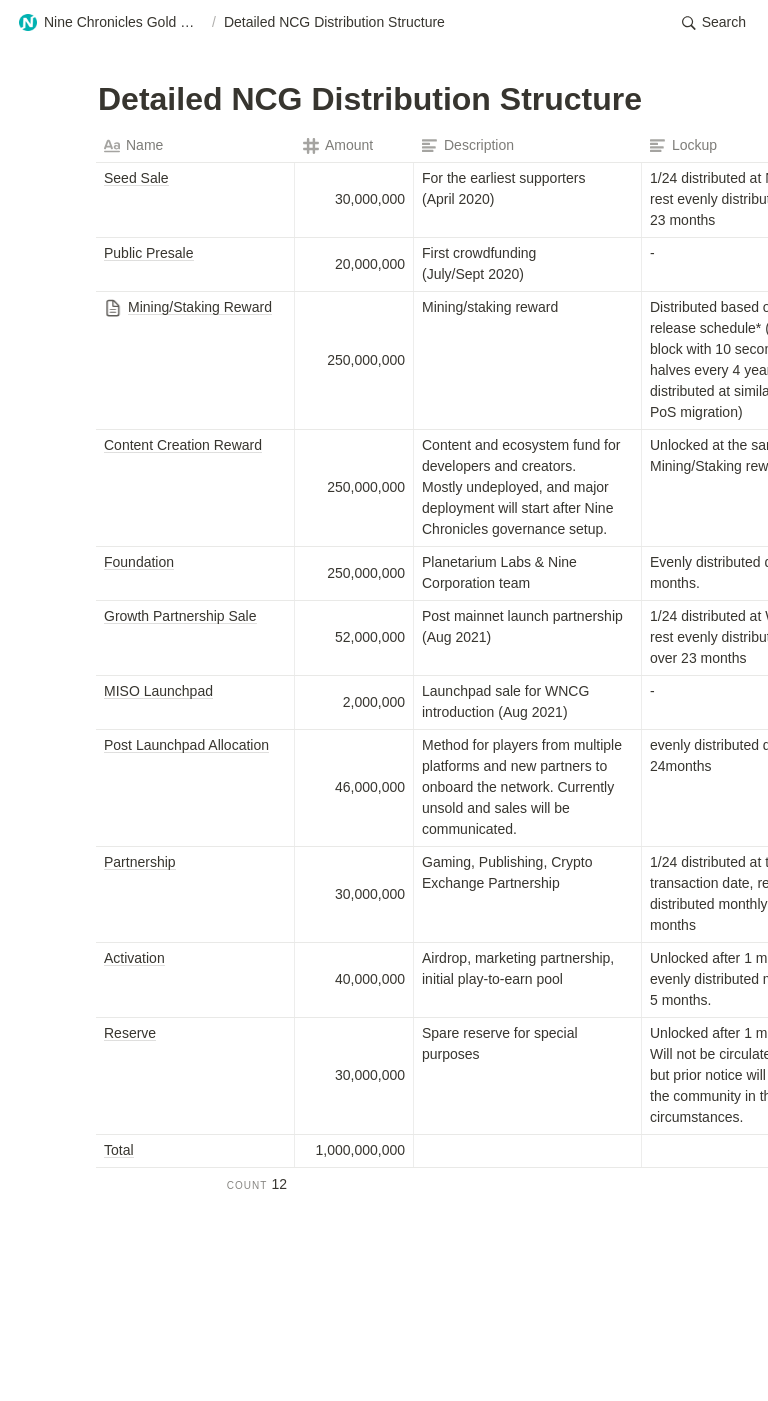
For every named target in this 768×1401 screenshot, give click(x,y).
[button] (111, 23)
